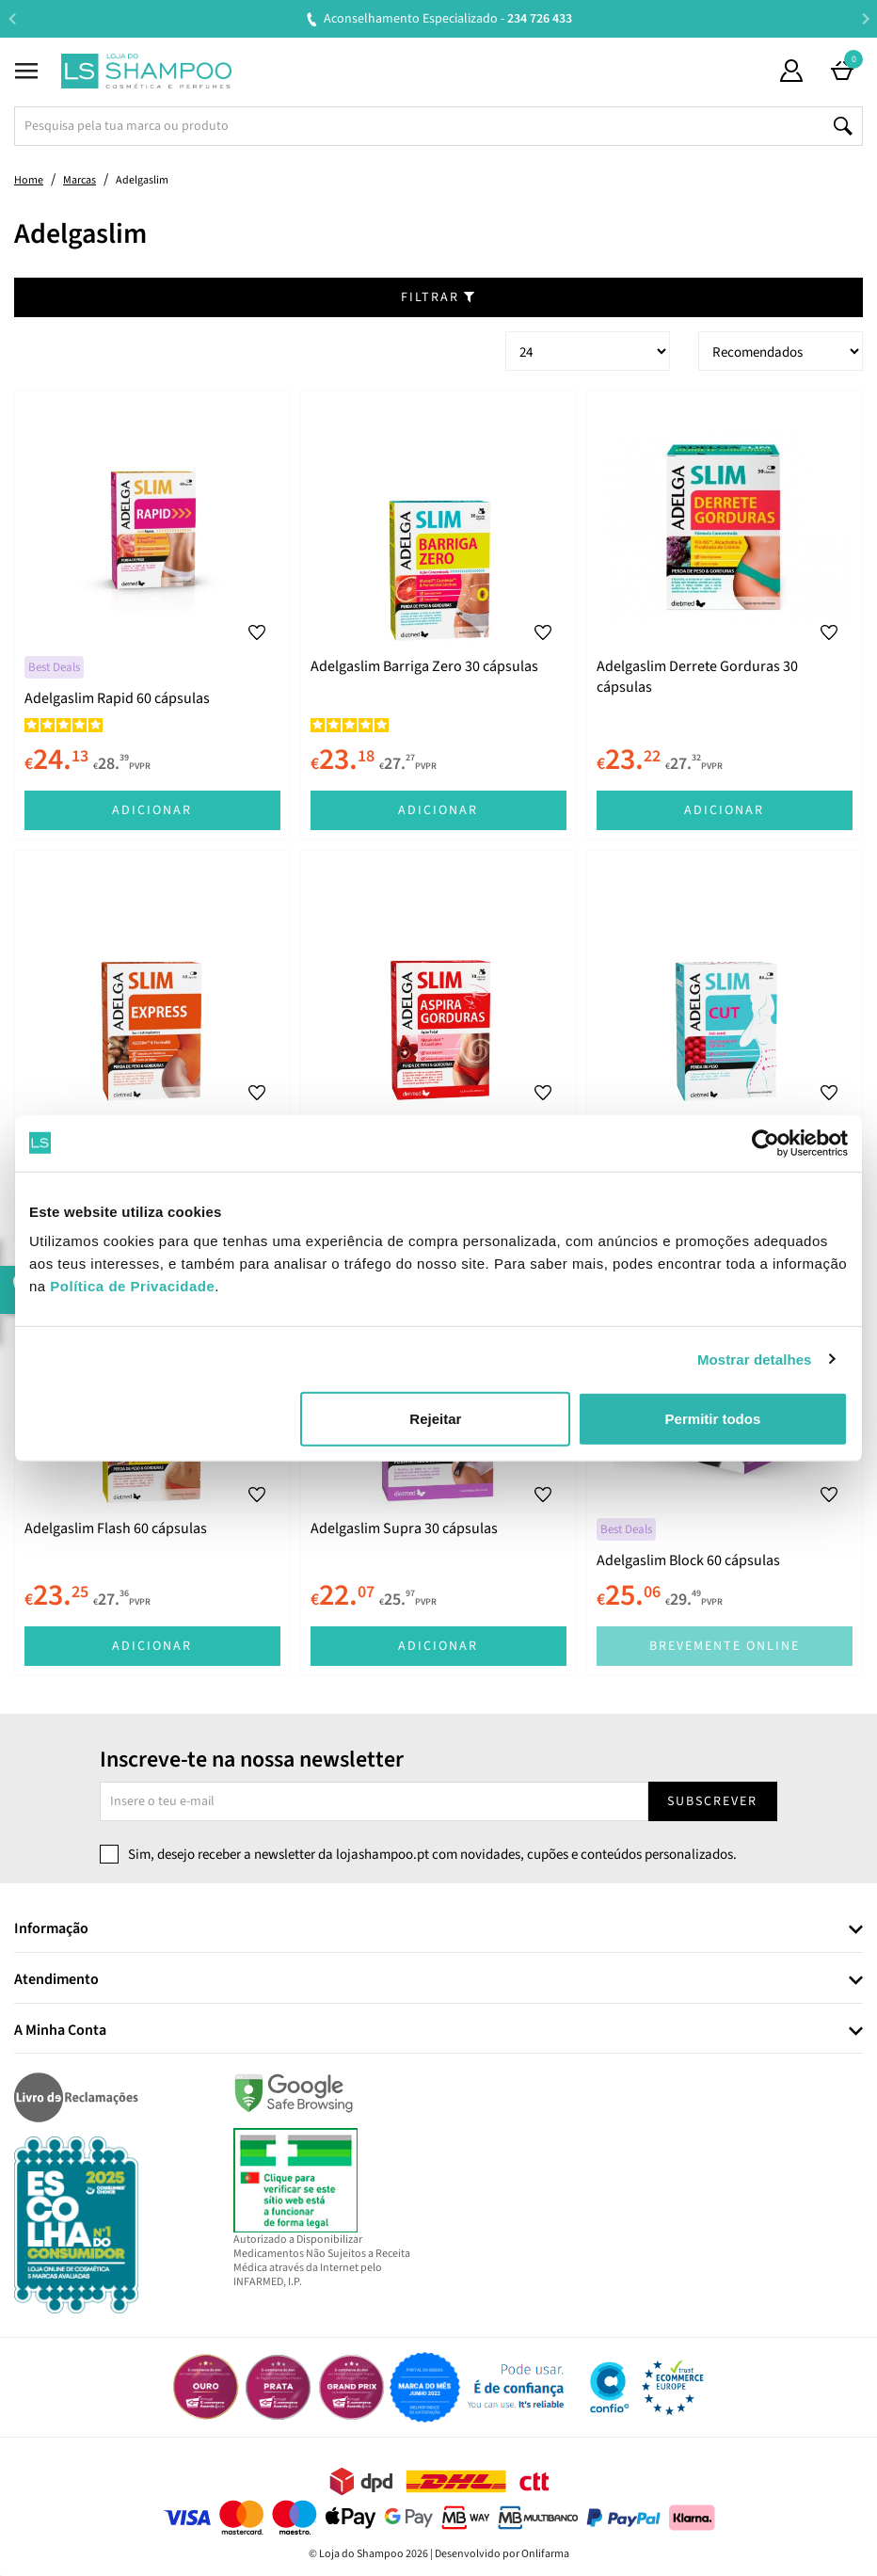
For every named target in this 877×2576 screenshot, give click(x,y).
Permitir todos (713, 1419)
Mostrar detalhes (754, 1359)
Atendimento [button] (56, 1980)
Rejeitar (435, 1419)
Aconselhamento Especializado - (448, 18)
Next (865, 18)
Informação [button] (51, 1929)
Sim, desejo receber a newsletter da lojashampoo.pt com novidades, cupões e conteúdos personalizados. (432, 1854)
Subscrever (712, 1801)
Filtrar (438, 297)
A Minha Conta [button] (60, 2031)
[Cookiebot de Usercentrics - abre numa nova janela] (765, 1142)
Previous (12, 18)
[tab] (438, 1930)
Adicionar (152, 810)
